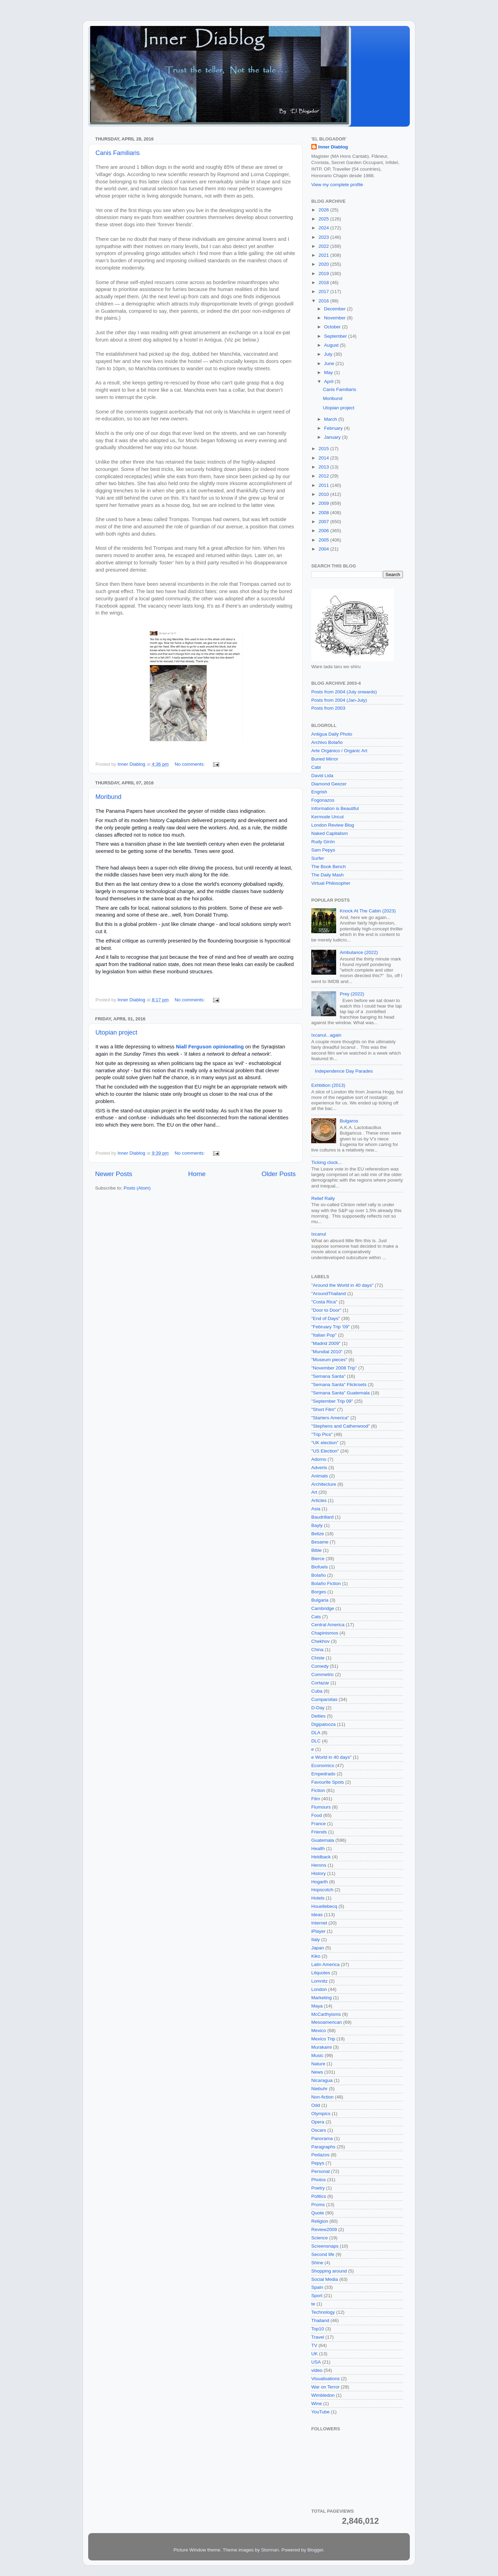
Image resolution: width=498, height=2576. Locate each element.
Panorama (322, 2138)
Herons (318, 1865)
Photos (318, 2179)
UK (314, 2353)
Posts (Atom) (137, 1188)
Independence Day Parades (343, 1071)
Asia (315, 1508)
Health (318, 1848)
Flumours (321, 1807)
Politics (318, 2196)
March (331, 419)
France (318, 1823)
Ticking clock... (326, 1162)
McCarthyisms (326, 2014)
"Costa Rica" (324, 1301)
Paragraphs (323, 2146)
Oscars (318, 2130)
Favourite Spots (327, 1782)
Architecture (323, 1484)
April (329, 381)
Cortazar (320, 1682)
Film (315, 1798)
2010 (324, 494)
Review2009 (324, 2229)
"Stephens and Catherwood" (340, 1426)
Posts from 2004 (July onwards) (344, 691)
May (329, 372)
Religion (319, 2221)
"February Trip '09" (330, 1326)
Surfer (317, 858)
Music (317, 2055)
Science (319, 2237)
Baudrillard (322, 1517)
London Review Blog (332, 825)
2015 (324, 448)
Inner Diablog (333, 146)
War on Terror (325, 2387)
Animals (319, 1475)
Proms (318, 2204)
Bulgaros (349, 1120)
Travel (317, 2337)
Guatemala (322, 1840)
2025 (324, 218)
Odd (315, 2105)
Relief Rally (323, 1198)
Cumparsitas (324, 1699)
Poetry (318, 2188)
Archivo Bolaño (327, 742)
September (336, 336)
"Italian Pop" (323, 1335)
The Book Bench (328, 866)
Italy (315, 1939)
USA (316, 2362)
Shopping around (329, 2271)
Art (314, 1492)
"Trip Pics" (322, 1434)
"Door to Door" (326, 1310)
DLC (316, 1741)
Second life (322, 2254)
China (317, 1649)
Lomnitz (319, 1981)
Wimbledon (323, 2395)
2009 (324, 503)
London (319, 1989)
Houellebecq (324, 1906)
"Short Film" (323, 1409)
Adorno (318, 1459)
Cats (316, 1616)
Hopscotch (322, 1889)
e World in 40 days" (331, 1757)
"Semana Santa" (328, 1376)
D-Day (317, 1707)
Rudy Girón (323, 841)
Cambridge (322, 1608)
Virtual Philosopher (330, 883)
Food (316, 1815)
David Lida (322, 775)
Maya (317, 2006)
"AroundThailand (328, 1293)
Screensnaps (325, 2246)
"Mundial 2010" (327, 1351)
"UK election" (325, 1442)
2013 (324, 467)
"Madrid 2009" (326, 1343)
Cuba (316, 1691)
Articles (318, 1500)
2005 (324, 540)
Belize (317, 1533)
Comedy (320, 1666)
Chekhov (320, 1641)
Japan (317, 1947)
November (335, 317)
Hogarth (319, 1881)
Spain (317, 2287)
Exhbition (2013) (328, 1085)
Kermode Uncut (327, 816)
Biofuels (319, 1566)
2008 (324, 512)
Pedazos (320, 2154)
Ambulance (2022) (359, 952)
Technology (323, 2312)
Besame (320, 1542)
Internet (319, 1923)
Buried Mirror (324, 759)
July (329, 354)
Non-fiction (322, 2097)
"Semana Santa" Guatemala (340, 1392)
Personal (320, 2171)
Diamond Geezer (329, 783)
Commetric (322, 1674)
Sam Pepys (323, 850)
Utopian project (116, 1032)
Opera (317, 2121)
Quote (317, 2212)
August (332, 345)
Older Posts (278, 1173)
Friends (319, 1832)
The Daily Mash (327, 874)
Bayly (317, 1525)
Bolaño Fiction (326, 1583)
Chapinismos (324, 1633)
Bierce (317, 1558)
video (316, 2370)
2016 (324, 300)
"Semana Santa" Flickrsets (339, 1384)
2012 (324, 476)
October (333, 326)
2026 (324, 209)
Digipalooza (323, 1724)
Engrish (319, 791)
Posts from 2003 (328, 708)
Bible (316, 1550)
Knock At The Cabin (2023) (368, 910)
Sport (316, 2295)
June (329, 363)
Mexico (318, 2030)
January (333, 437)
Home (196, 1173)
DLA (315, 1732)
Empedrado (323, 1773)
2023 (324, 237)
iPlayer (318, 1931)
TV (314, 2345)
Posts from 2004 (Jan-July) (339, 700)
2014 (324, 458)
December (335, 308)
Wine (316, 2403)
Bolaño (318, 1575)
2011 (324, 485)
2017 (324, 291)
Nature (318, 2063)
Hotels (317, 1898)
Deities (318, 1716)
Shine (317, 2262)
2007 (324, 521)
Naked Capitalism (329, 833)
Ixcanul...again (326, 1035)
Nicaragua (322, 2080)
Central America (327, 1624)
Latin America (325, 1964)
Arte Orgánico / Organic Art (339, 750)
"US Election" (325, 1451)
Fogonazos (322, 800)
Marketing (321, 1997)
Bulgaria (320, 1600)
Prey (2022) (352, 993)
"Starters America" (330, 1417)
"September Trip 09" (332, 1401)
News (317, 2072)
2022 (324, 246)
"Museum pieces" (329, 1359)
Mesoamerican (326, 2022)
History (318, 1873)
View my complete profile (337, 184)
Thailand (320, 2320)
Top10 (317, 2328)
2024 (324, 227)
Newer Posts (113, 1173)
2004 (324, 549)
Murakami (321, 2047)
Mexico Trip (323, 2038)
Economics (322, 1765)
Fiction (318, 1790)
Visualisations (325, 2378)
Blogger (315, 2549)
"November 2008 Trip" (334, 1368)
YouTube (320, 2411)
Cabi (316, 767)
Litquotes (320, 1972)
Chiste (317, 1657)
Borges (318, 1591)
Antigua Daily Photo (331, 734)
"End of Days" (325, 1318)
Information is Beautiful (335, 808)
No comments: (190, 764)
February (334, 428)
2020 (324, 264)
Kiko (315, 1956)
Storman (270, 2549)
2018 (324, 282)
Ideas (317, 1914)
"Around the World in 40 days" (342, 1285)
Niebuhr (319, 2088)
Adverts (319, 1467)
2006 (324, 530)
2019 (324, 273)
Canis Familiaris (117, 152)
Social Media (324, 2279)
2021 (324, 255)
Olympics (321, 2113)
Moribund (108, 796)
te (313, 2303)
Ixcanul (318, 1234)
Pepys (317, 2163)
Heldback (321, 1856)
